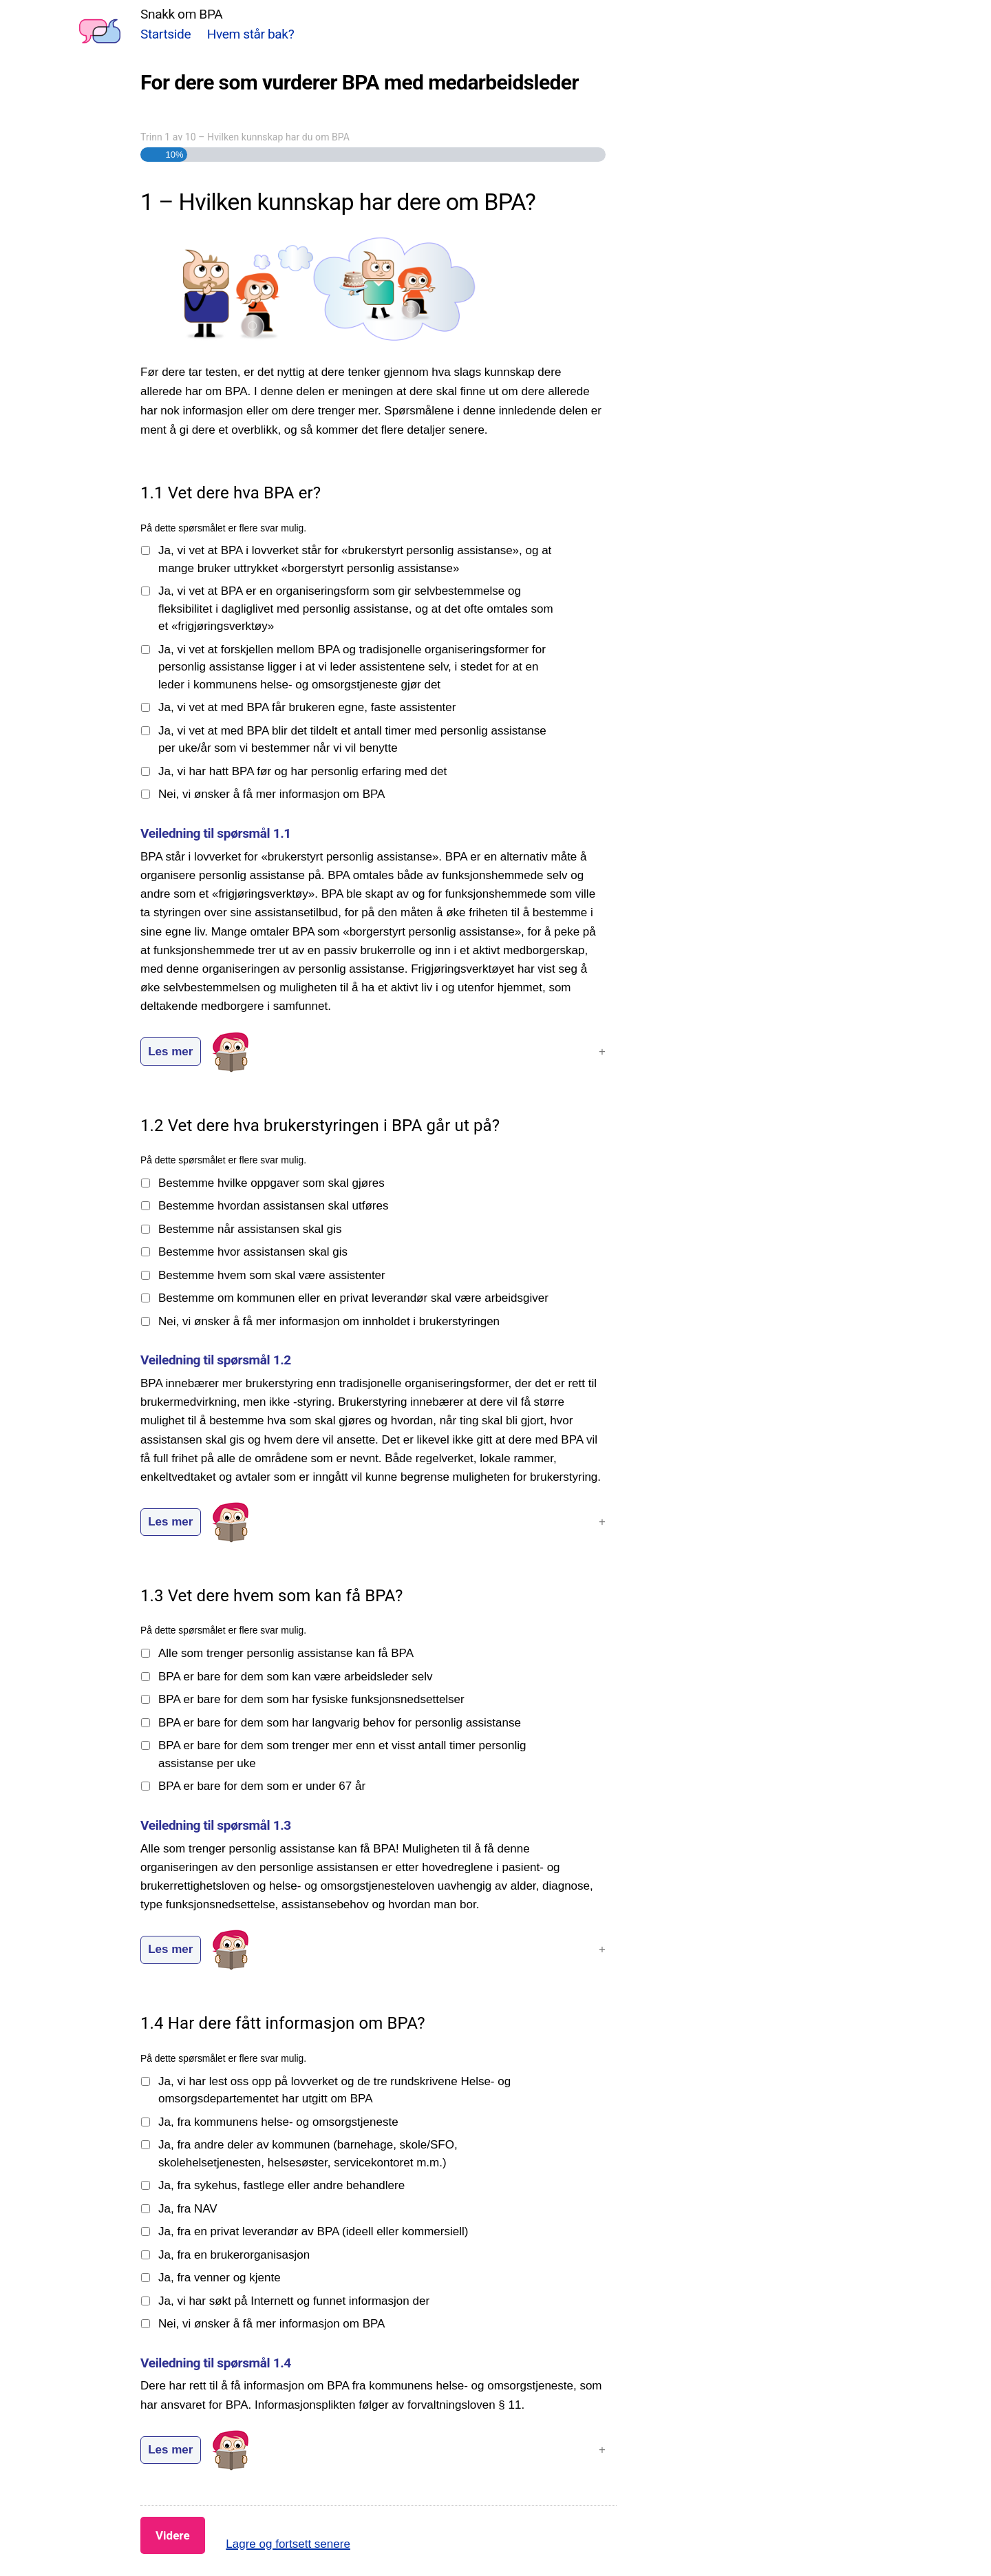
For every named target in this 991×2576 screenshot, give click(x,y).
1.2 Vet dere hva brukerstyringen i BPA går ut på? (320, 1125)
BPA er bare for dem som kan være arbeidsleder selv (295, 1676)
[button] (373, 1052)
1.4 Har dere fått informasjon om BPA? (282, 2023)
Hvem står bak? (251, 34)
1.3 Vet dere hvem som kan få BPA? (271, 1595)
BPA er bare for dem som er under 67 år (261, 1786)
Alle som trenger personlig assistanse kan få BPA (286, 1653)
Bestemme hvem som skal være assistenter (271, 1275)
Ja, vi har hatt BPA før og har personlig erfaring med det (302, 771)
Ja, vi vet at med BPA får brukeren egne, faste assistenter (307, 707)
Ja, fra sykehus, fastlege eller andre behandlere (281, 2185)
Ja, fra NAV (187, 2208)
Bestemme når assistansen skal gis (249, 1229)
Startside (165, 34)
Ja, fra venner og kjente (219, 2277)
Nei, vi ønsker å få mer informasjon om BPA (271, 794)
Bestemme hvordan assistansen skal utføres (273, 1205)
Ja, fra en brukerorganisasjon (234, 2254)
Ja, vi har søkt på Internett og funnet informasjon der (293, 2301)
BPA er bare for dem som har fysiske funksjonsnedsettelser (311, 1699)
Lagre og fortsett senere (288, 2544)
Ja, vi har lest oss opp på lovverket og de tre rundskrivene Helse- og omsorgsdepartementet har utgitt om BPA (334, 2090)
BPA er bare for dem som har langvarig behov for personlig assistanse (339, 1722)
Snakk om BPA (181, 14)
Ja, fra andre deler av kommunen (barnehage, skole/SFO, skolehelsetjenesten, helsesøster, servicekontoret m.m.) (308, 2153)
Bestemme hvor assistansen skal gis (253, 1251)
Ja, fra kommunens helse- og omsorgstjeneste (278, 2122)
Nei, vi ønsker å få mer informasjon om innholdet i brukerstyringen (329, 1321)
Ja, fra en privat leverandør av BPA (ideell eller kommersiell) (313, 2231)
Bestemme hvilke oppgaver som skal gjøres (271, 1183)
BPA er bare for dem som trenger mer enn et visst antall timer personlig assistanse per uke (342, 1754)
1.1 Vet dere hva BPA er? (230, 493)
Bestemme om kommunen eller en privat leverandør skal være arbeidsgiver (353, 1298)
